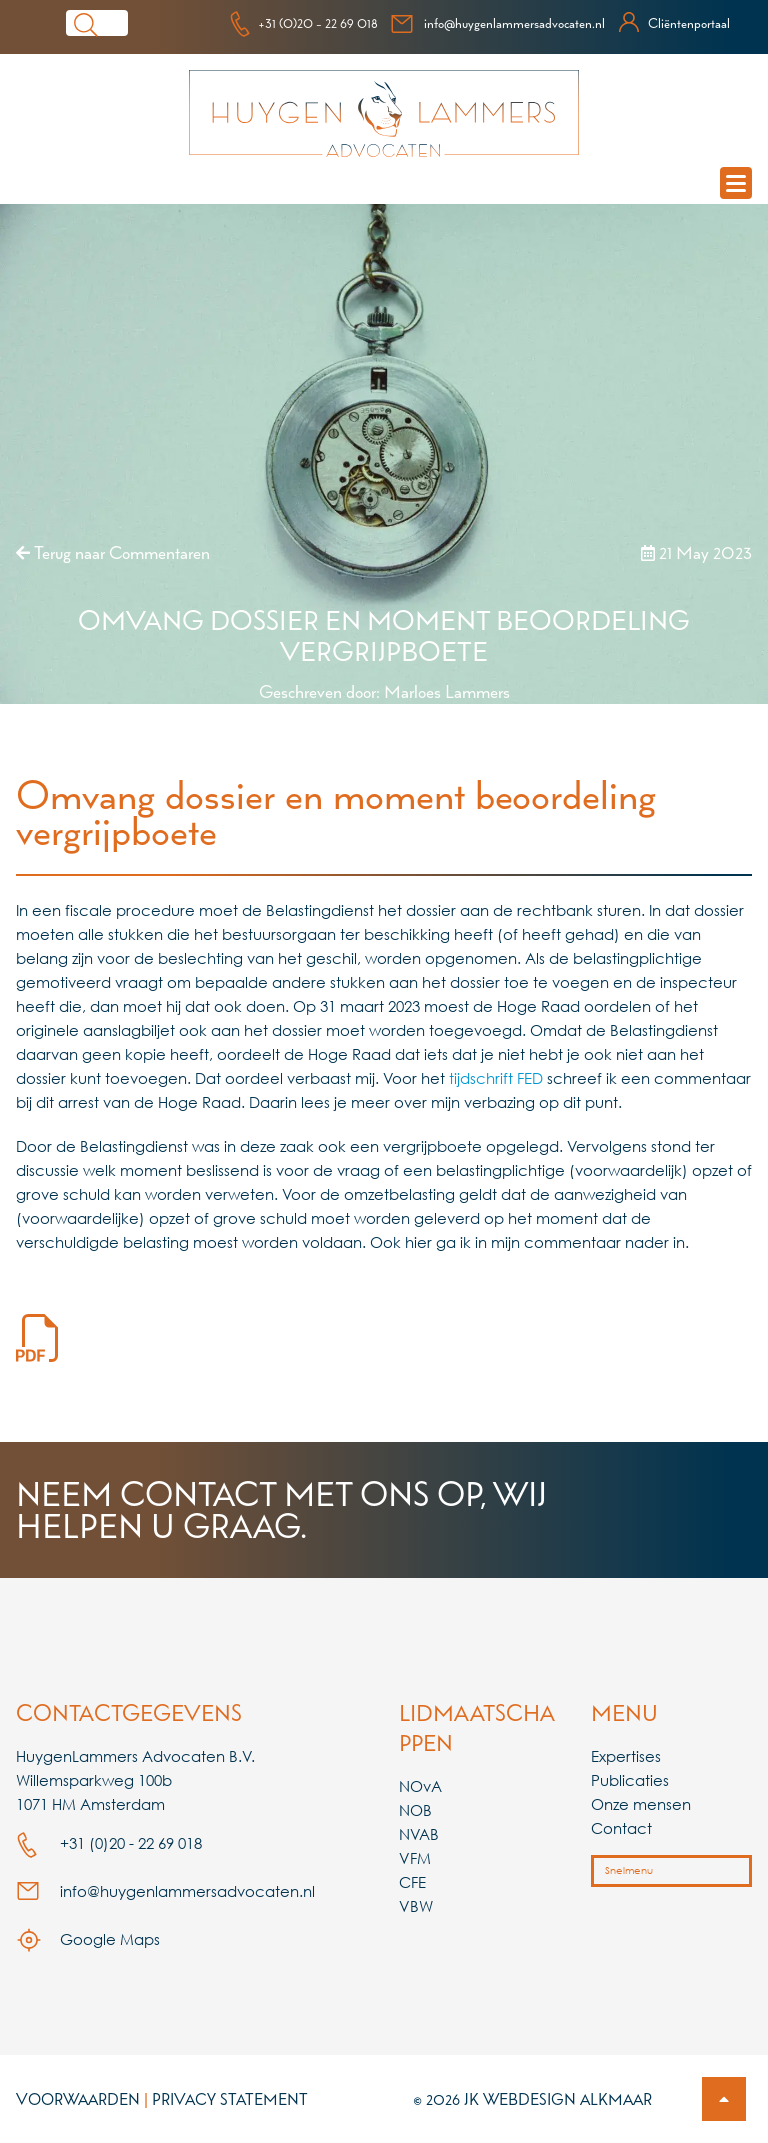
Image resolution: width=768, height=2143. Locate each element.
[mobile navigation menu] (736, 183)
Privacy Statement (230, 2099)
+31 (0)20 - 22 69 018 (303, 23)
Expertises (626, 1756)
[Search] (117, 23)
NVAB (419, 1834)
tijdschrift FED (496, 1078)
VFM (415, 1858)
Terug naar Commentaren (113, 552)
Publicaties (630, 1780)
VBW (416, 1906)
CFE (412, 1882)
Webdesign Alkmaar (567, 2099)
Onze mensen (641, 1804)
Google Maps (88, 1939)
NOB (415, 1810)
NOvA (420, 1786)
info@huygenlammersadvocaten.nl (497, 23)
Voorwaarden (78, 2099)
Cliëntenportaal (673, 23)
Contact (621, 1828)
